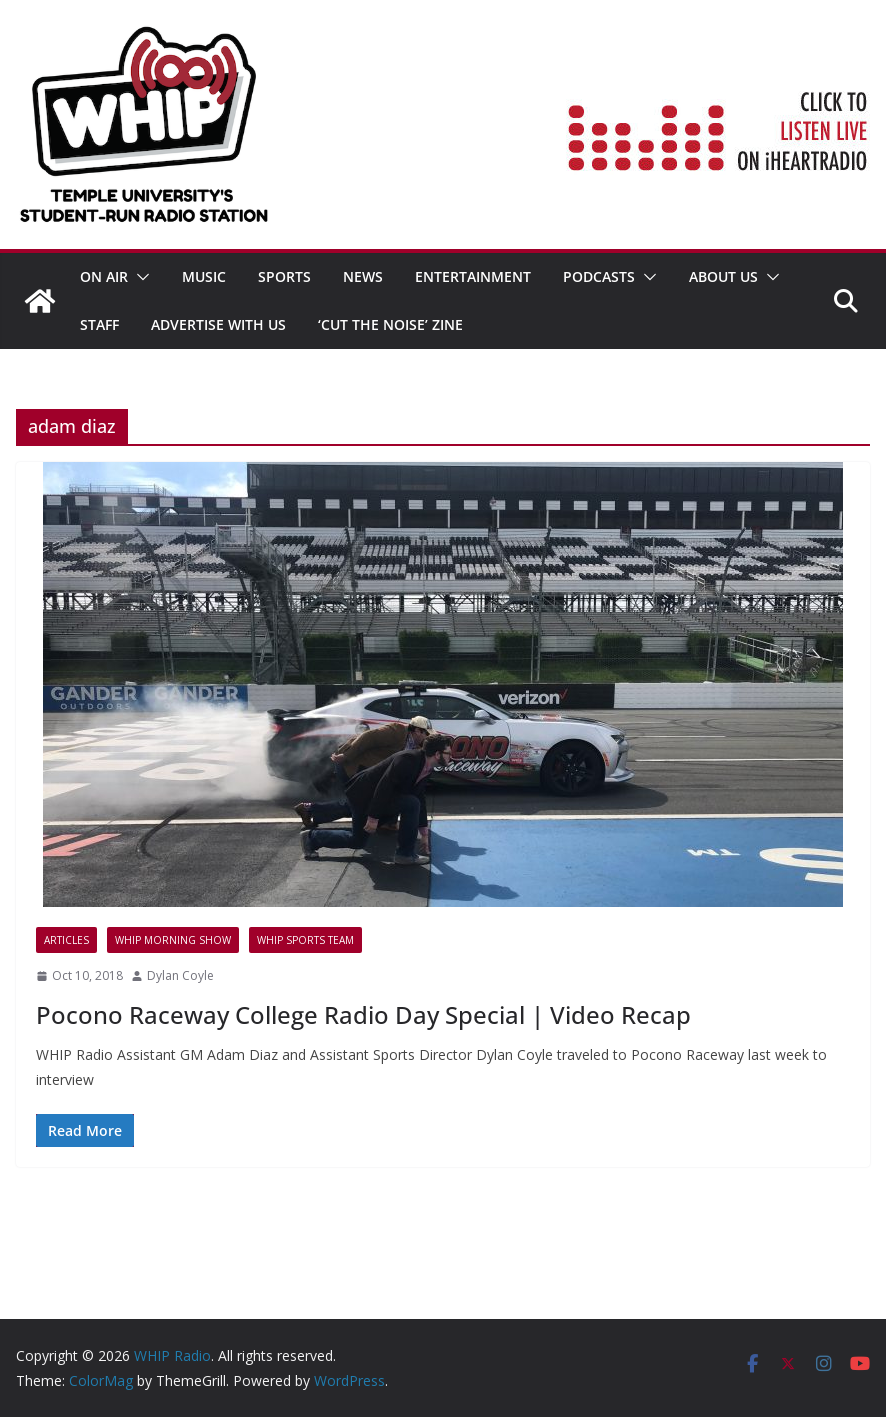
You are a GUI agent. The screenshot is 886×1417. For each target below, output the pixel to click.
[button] (139, 277)
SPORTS (284, 276)
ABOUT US (723, 276)
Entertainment (473, 276)
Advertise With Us (218, 324)
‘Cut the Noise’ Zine (390, 324)
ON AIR (104, 276)
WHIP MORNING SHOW (173, 940)
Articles (66, 940)
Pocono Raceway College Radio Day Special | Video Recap (363, 1014)
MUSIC (204, 276)
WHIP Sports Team (305, 940)
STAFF (99, 324)
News (363, 276)
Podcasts (599, 276)
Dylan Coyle (180, 975)
